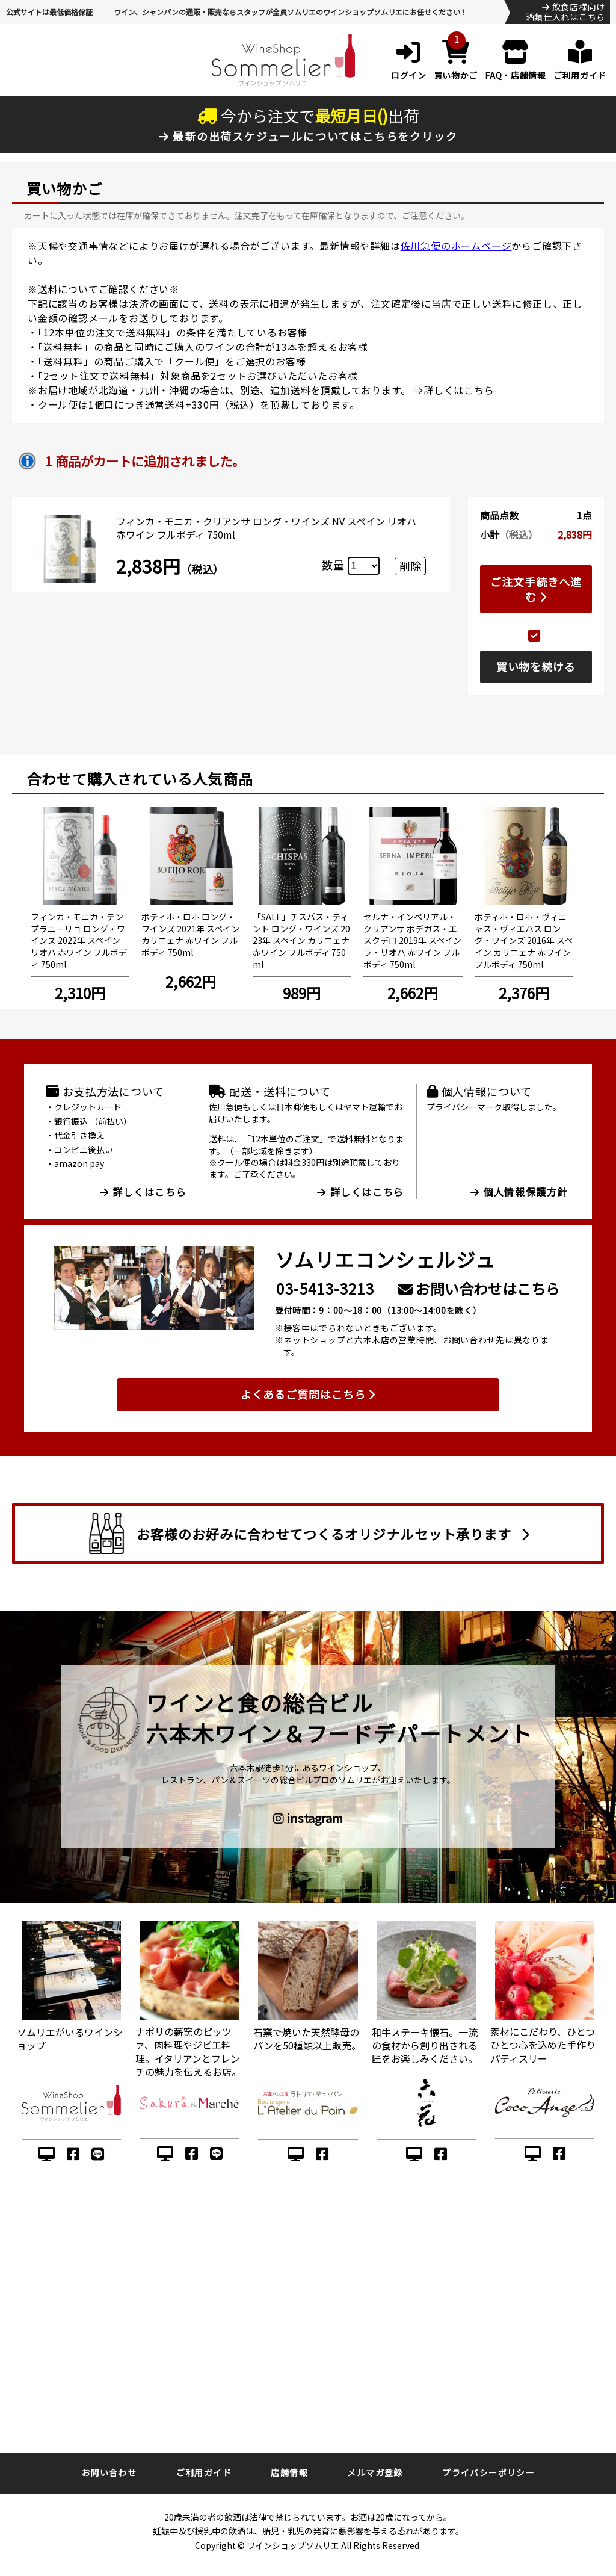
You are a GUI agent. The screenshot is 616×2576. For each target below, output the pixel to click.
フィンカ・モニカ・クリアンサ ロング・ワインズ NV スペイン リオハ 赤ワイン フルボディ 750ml (266, 528)
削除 (410, 566)
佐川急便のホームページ (456, 245)
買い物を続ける (536, 666)
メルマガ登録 (374, 2472)
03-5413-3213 (325, 1288)
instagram (308, 1818)
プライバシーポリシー (488, 2472)
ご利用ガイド (204, 2472)
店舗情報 (289, 2472)
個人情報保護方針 (519, 1191)
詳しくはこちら (459, 390)
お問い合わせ (109, 2472)
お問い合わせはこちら (479, 1288)
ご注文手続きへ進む (535, 589)
